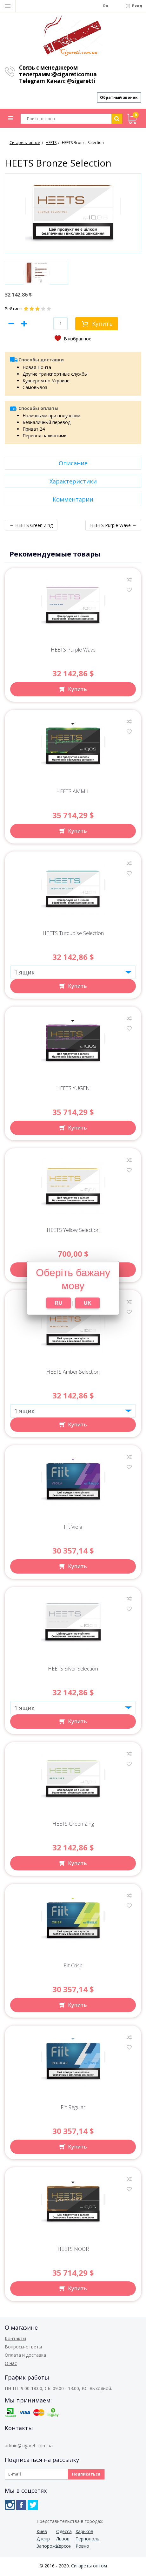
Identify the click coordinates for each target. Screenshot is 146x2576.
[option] (36, 274)
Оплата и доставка (25, 2357)
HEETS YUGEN (73, 1090)
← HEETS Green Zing (31, 527)
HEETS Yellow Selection (73, 1232)
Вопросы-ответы (23, 2349)
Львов (63, 2541)
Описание (73, 465)
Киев (41, 2533)
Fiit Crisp (73, 1967)
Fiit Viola (73, 1529)
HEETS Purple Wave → (113, 527)
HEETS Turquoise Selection (73, 935)
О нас (11, 2365)
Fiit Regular (73, 2109)
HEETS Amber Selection (73, 1373)
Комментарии (73, 501)
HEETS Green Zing (73, 1825)
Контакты (15, 2340)
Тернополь (85, 2541)
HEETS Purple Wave (73, 651)
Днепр (43, 2541)
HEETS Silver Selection (73, 1670)
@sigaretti (81, 81)
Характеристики (73, 483)
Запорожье (45, 2548)
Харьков (84, 2533)
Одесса (64, 2533)
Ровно (82, 2548)
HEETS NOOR (73, 2251)
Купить (102, 325)
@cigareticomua (74, 74)
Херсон (63, 2548)
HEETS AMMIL (73, 793)
